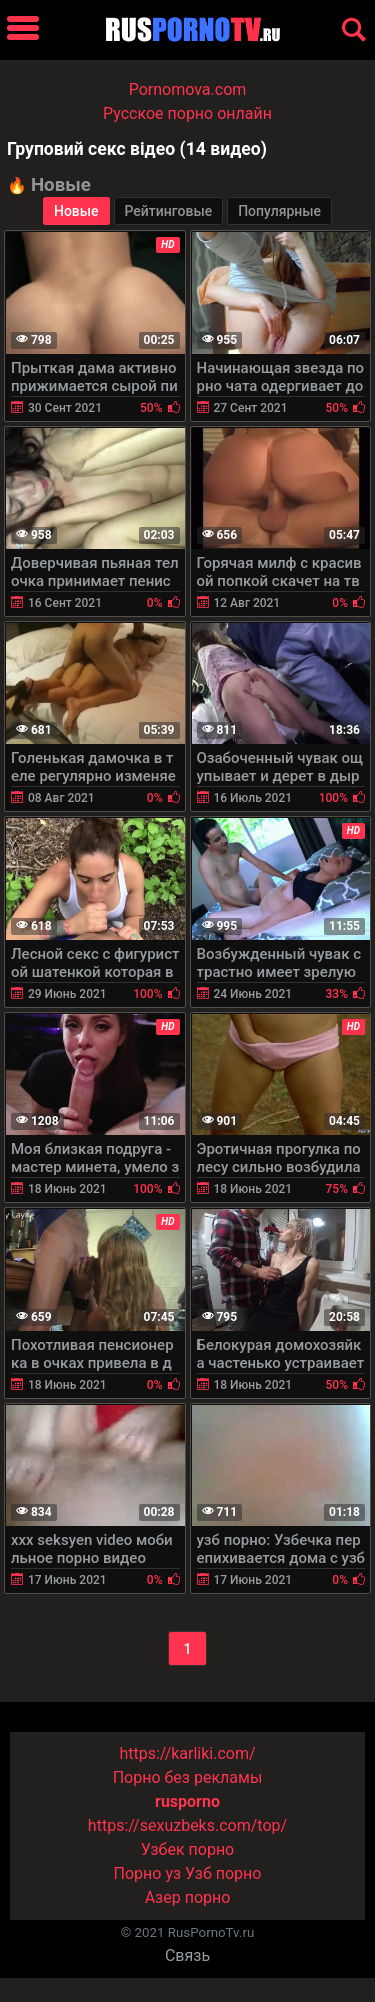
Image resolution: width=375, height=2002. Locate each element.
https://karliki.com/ (187, 1753)
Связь (187, 1955)
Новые (76, 211)
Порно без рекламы (188, 1777)
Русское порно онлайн (187, 113)
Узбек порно (188, 1849)
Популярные (279, 211)
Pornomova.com (188, 89)
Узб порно (223, 1873)
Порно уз (148, 1873)
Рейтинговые (169, 211)
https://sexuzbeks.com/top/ (187, 1825)
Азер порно (188, 1897)
